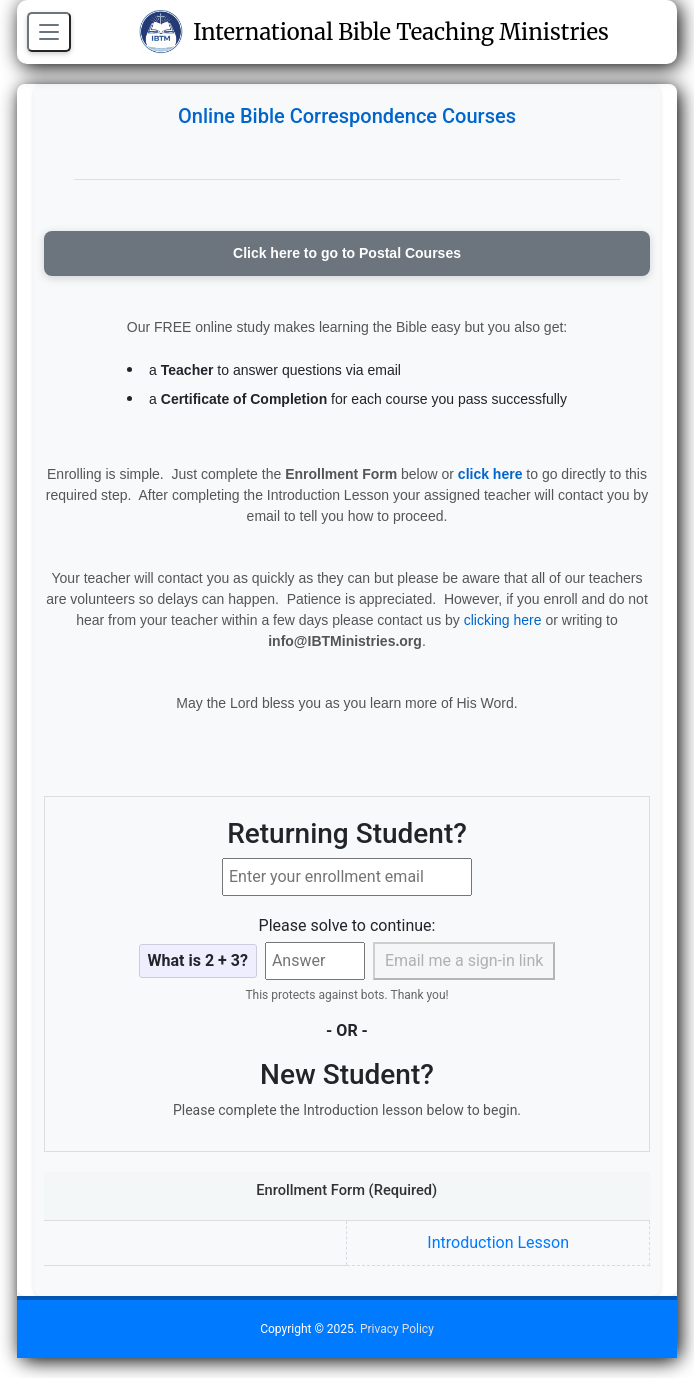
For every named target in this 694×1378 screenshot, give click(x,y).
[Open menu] (49, 32)
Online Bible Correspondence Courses (347, 116)
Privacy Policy (397, 1329)
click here (490, 474)
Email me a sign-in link (464, 960)
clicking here (503, 620)
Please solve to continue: (347, 925)
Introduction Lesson (498, 1242)
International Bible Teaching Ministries (374, 32)
